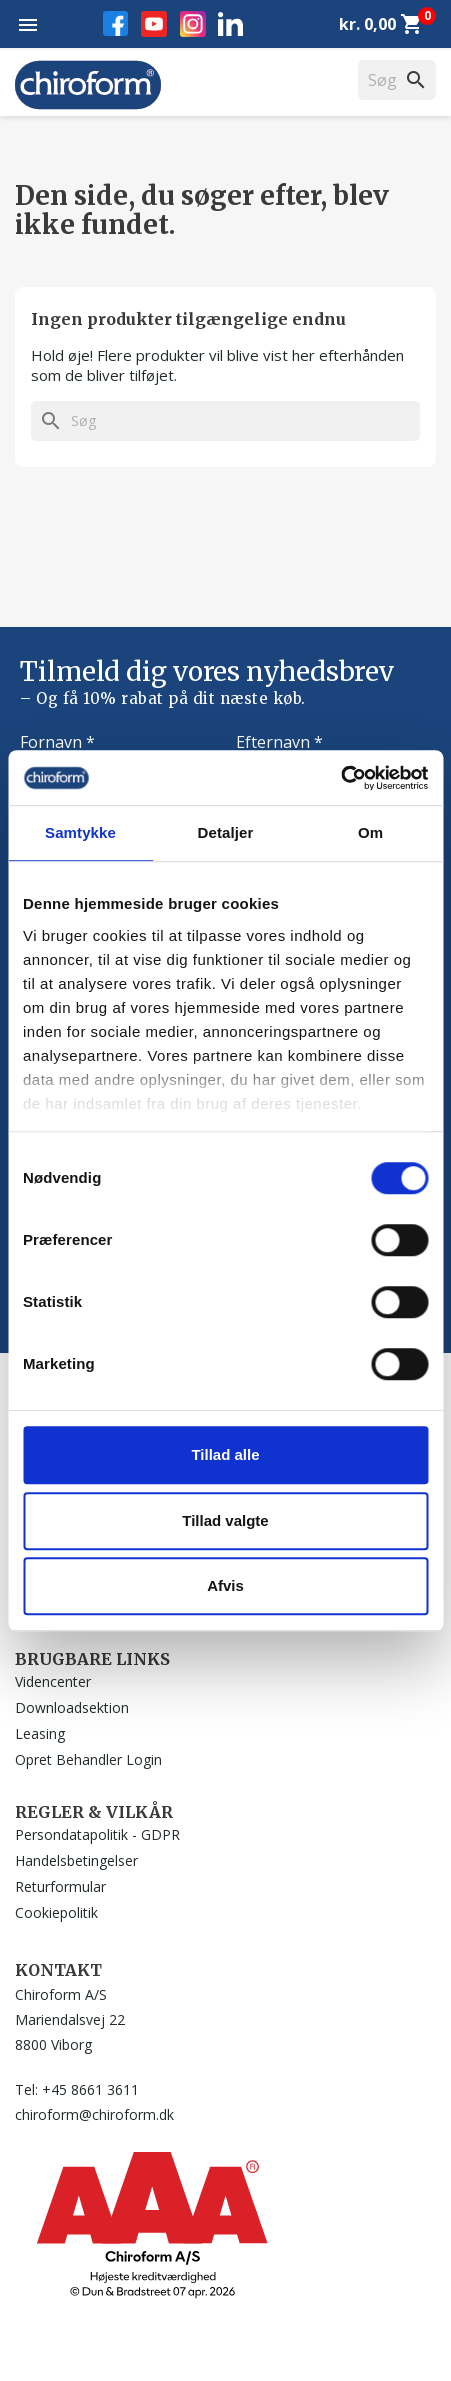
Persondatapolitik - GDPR (97, 1834)
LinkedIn (230, 23)
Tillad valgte (225, 1520)
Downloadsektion (72, 1707)
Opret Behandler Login (88, 1759)
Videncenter (53, 1681)
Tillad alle (225, 1454)
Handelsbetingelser (76, 1860)
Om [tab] (370, 832)
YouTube (154, 24)
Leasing (40, 1733)
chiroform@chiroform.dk (94, 2114)
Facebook (115, 23)
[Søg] (225, 421)
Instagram (193, 24)
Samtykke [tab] (80, 832)
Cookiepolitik (56, 1912)
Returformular (60, 1886)
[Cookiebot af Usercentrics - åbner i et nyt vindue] (340, 778)
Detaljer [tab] (226, 832)
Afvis (225, 1585)
